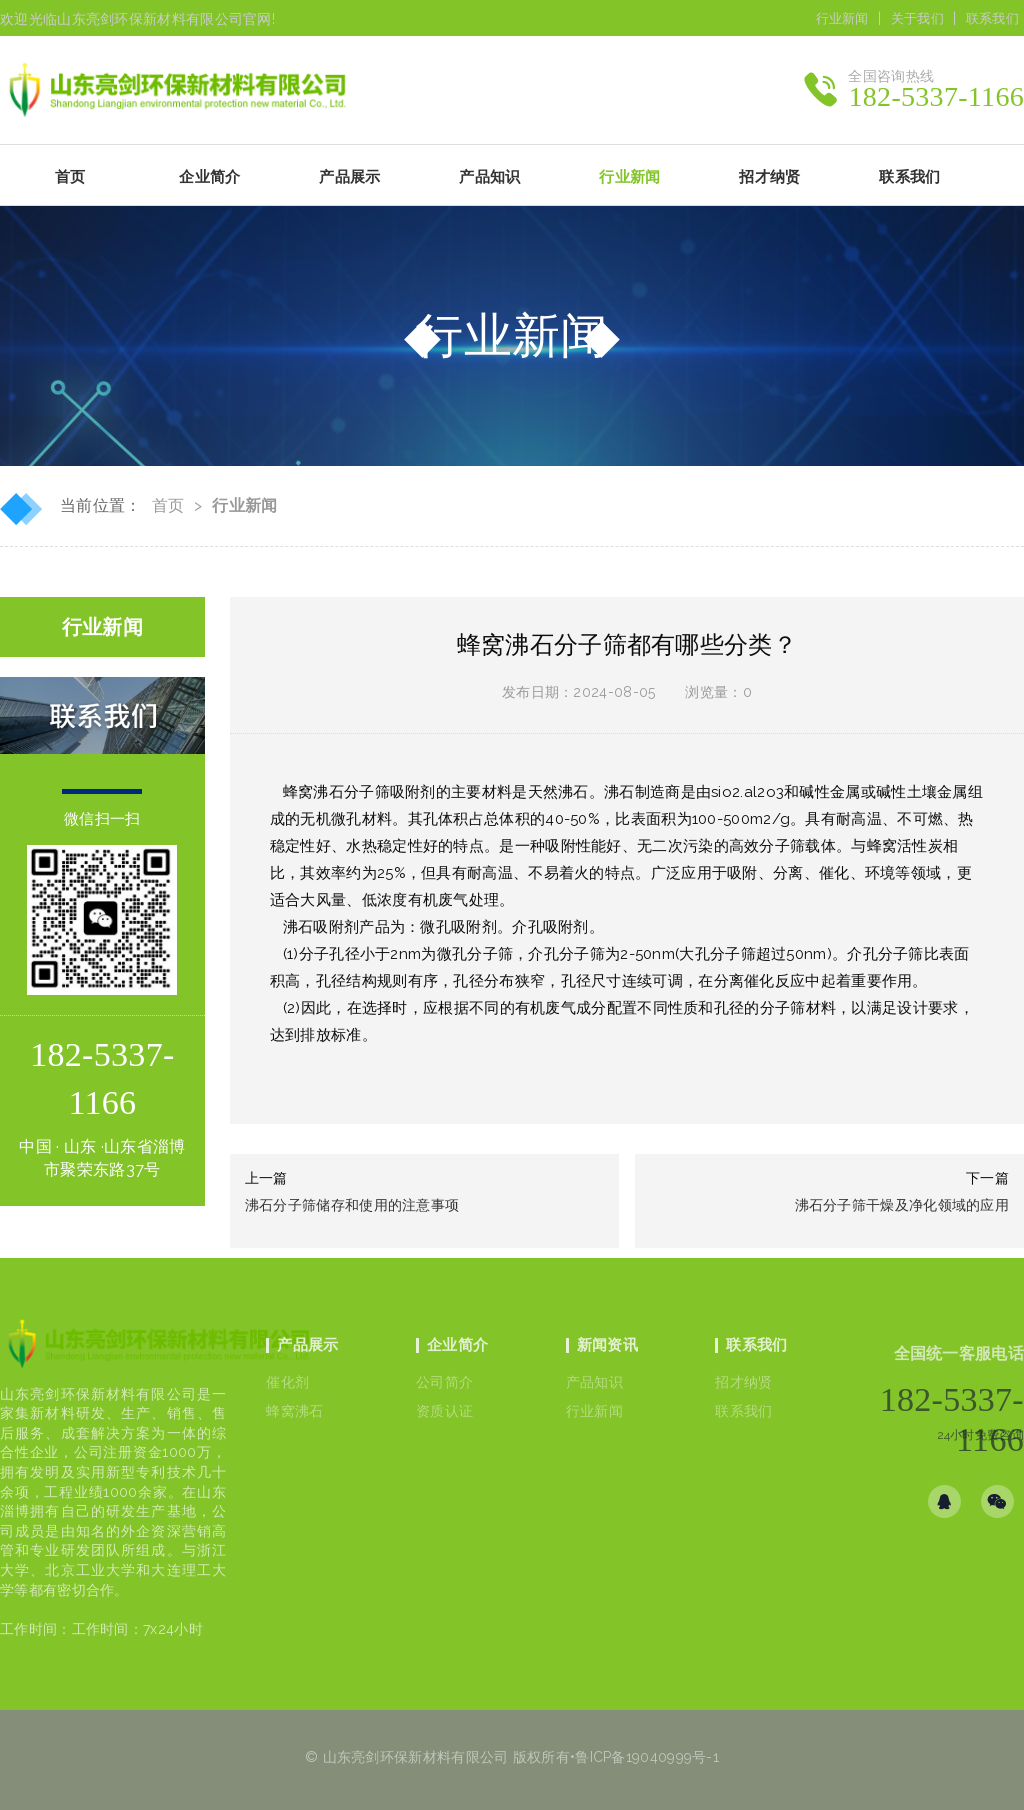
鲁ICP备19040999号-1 (647, 1757)
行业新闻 (842, 18)
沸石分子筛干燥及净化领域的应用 (902, 1205)
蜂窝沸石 (294, 1411)
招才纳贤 (743, 1382)
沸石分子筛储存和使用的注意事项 (352, 1205)
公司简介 (444, 1382)
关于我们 (917, 18)
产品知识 (594, 1382)
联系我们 (992, 18)
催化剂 (287, 1382)
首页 (70, 177)
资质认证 (444, 1411)
